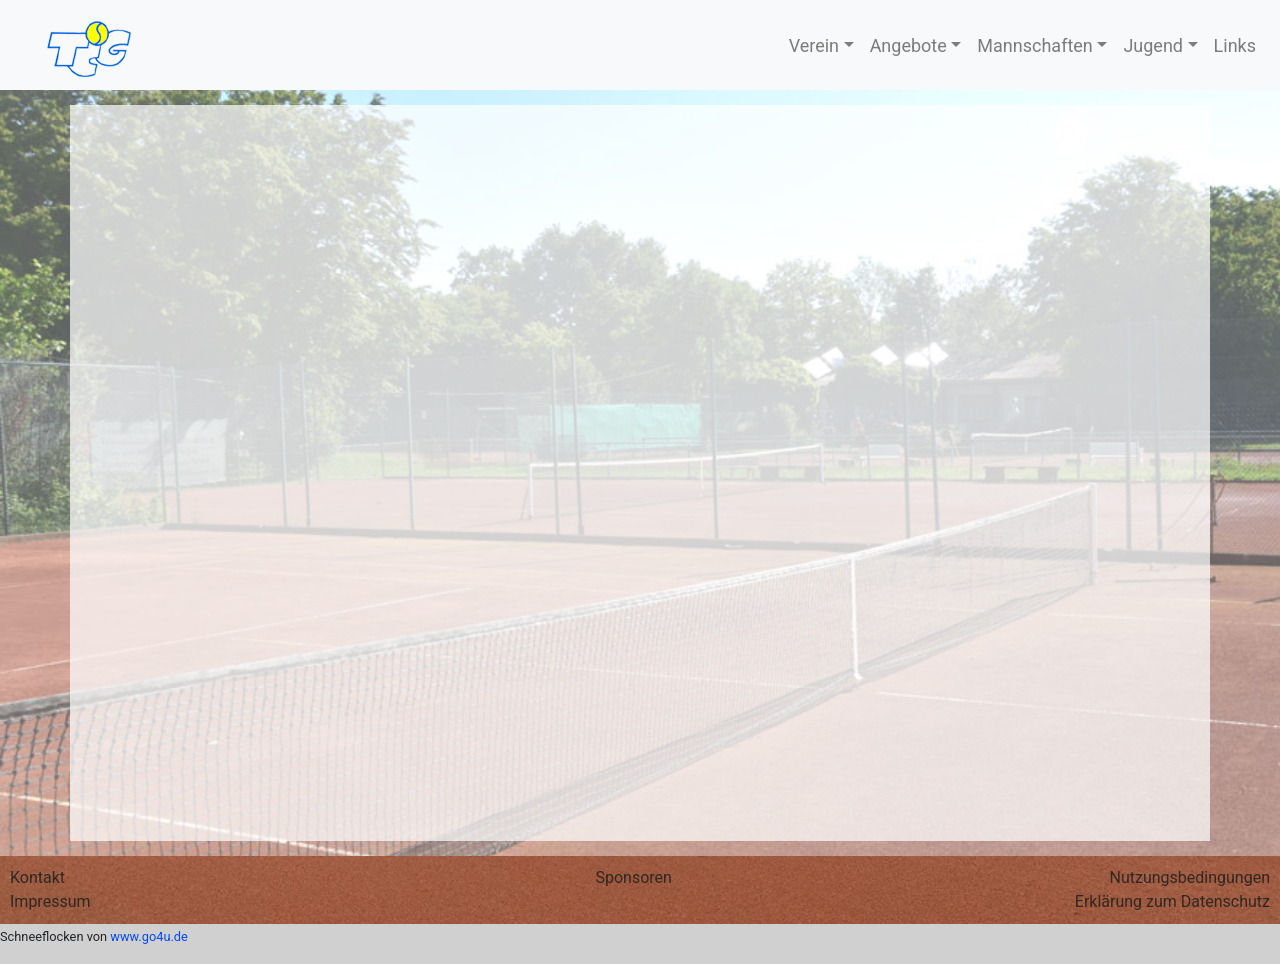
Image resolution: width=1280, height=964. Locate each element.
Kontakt (37, 877)
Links (1235, 45)
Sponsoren (633, 877)
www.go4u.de (149, 936)
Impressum (50, 901)
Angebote (908, 45)
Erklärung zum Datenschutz (1172, 901)
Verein (814, 45)
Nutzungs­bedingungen (1190, 877)
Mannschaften (1034, 45)
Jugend (1153, 45)
